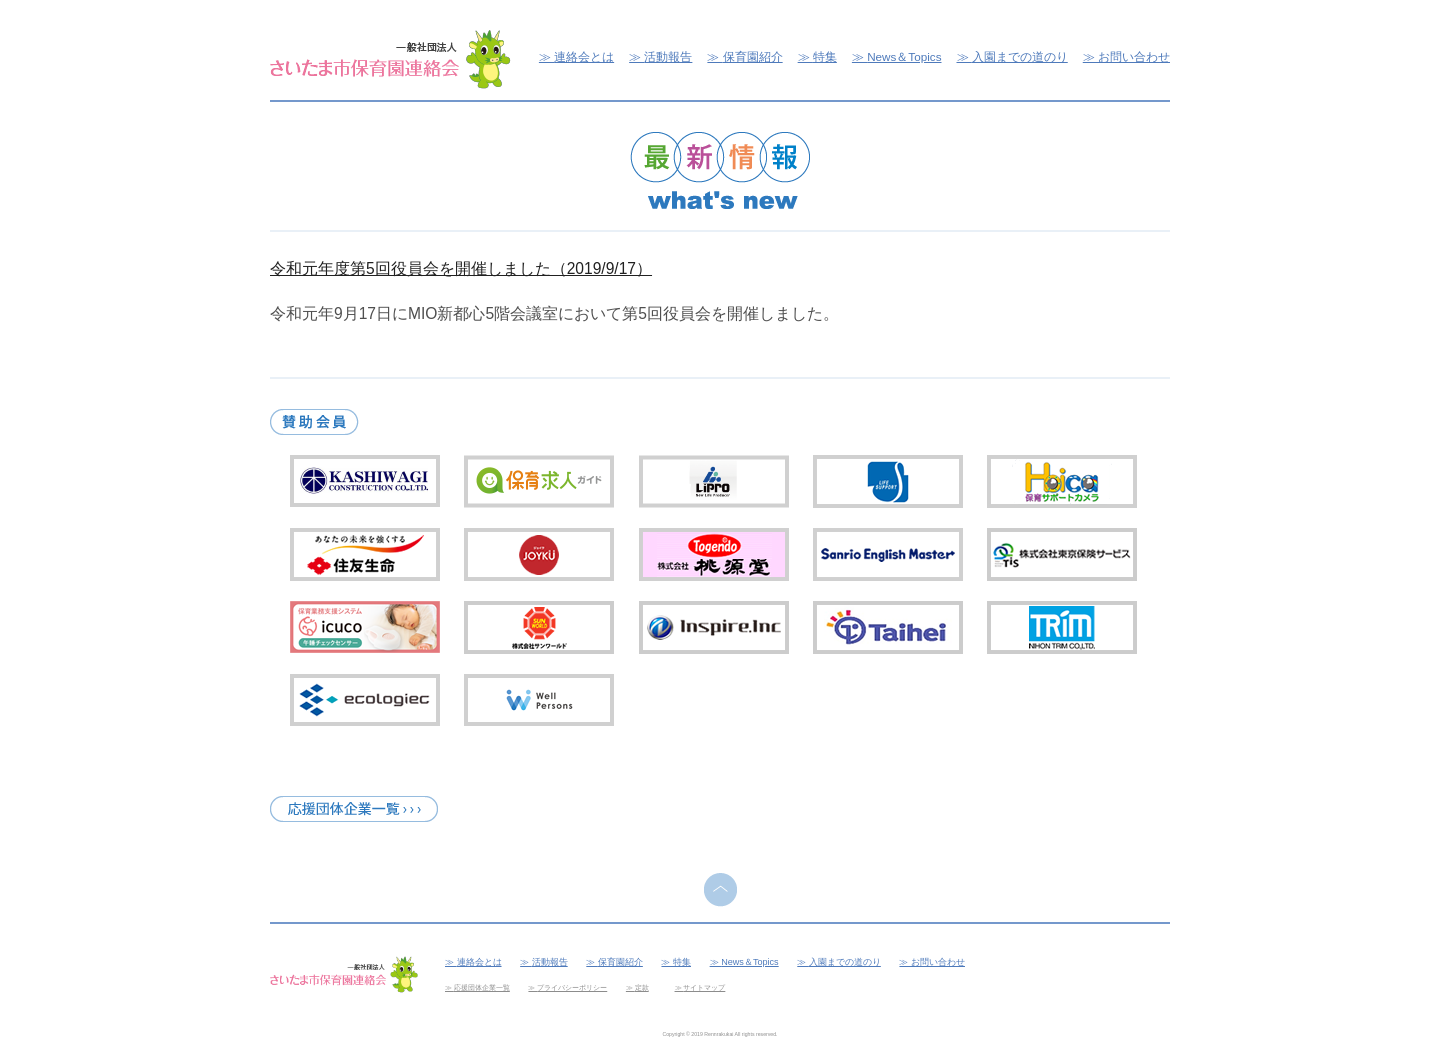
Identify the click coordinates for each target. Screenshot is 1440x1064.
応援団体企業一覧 (482, 987)
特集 (825, 56)
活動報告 (668, 56)
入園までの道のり (1020, 56)
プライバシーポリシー (572, 987)
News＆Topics (904, 56)
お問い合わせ (1134, 56)
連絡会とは (584, 56)
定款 (642, 987)
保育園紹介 (753, 56)
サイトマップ (704, 987)
